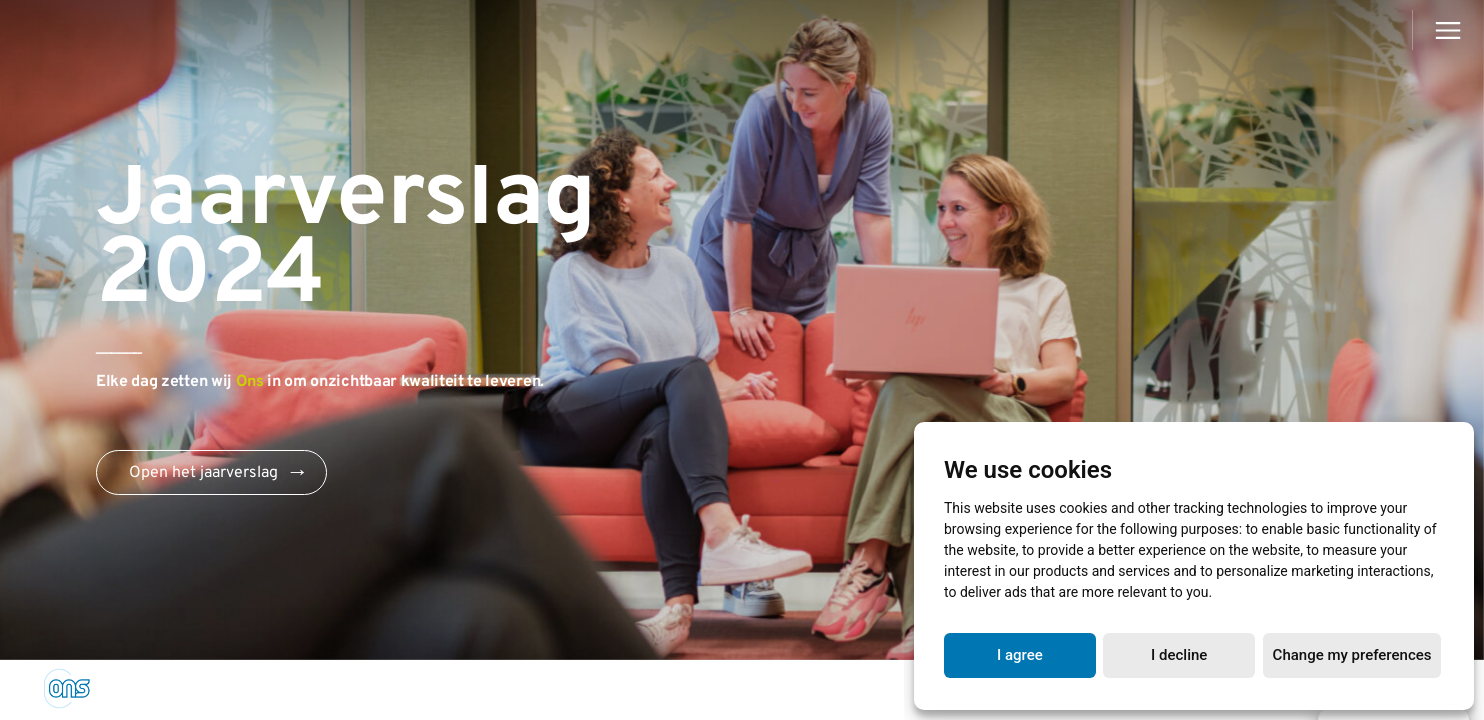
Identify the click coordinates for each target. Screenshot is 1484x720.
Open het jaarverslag (203, 473)
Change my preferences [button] (1352, 655)
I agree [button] (1020, 655)
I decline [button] (1179, 655)
